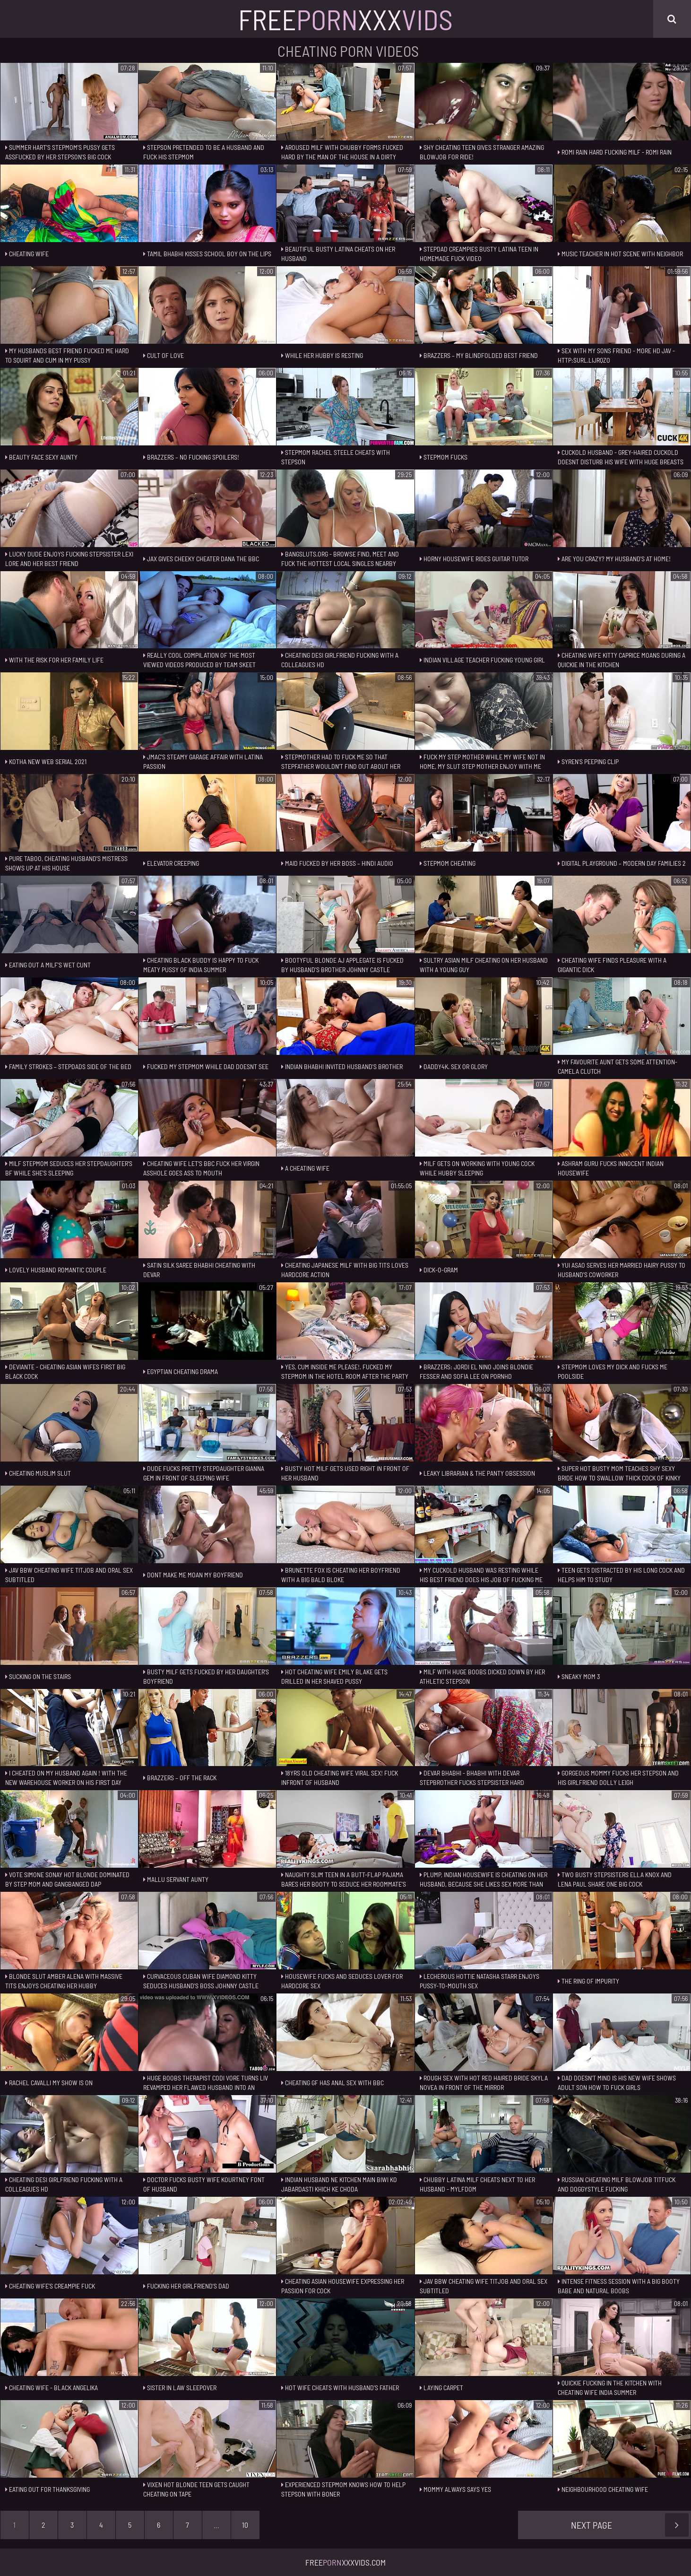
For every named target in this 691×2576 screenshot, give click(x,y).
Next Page (630, 2525)
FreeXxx (345, 19)
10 (245, 2524)
